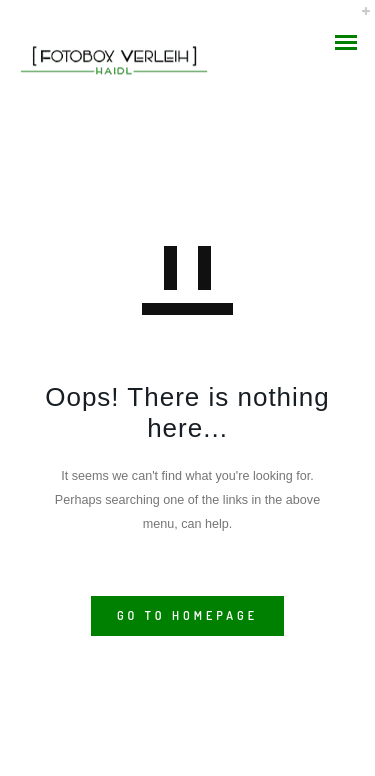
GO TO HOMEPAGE (187, 615)
